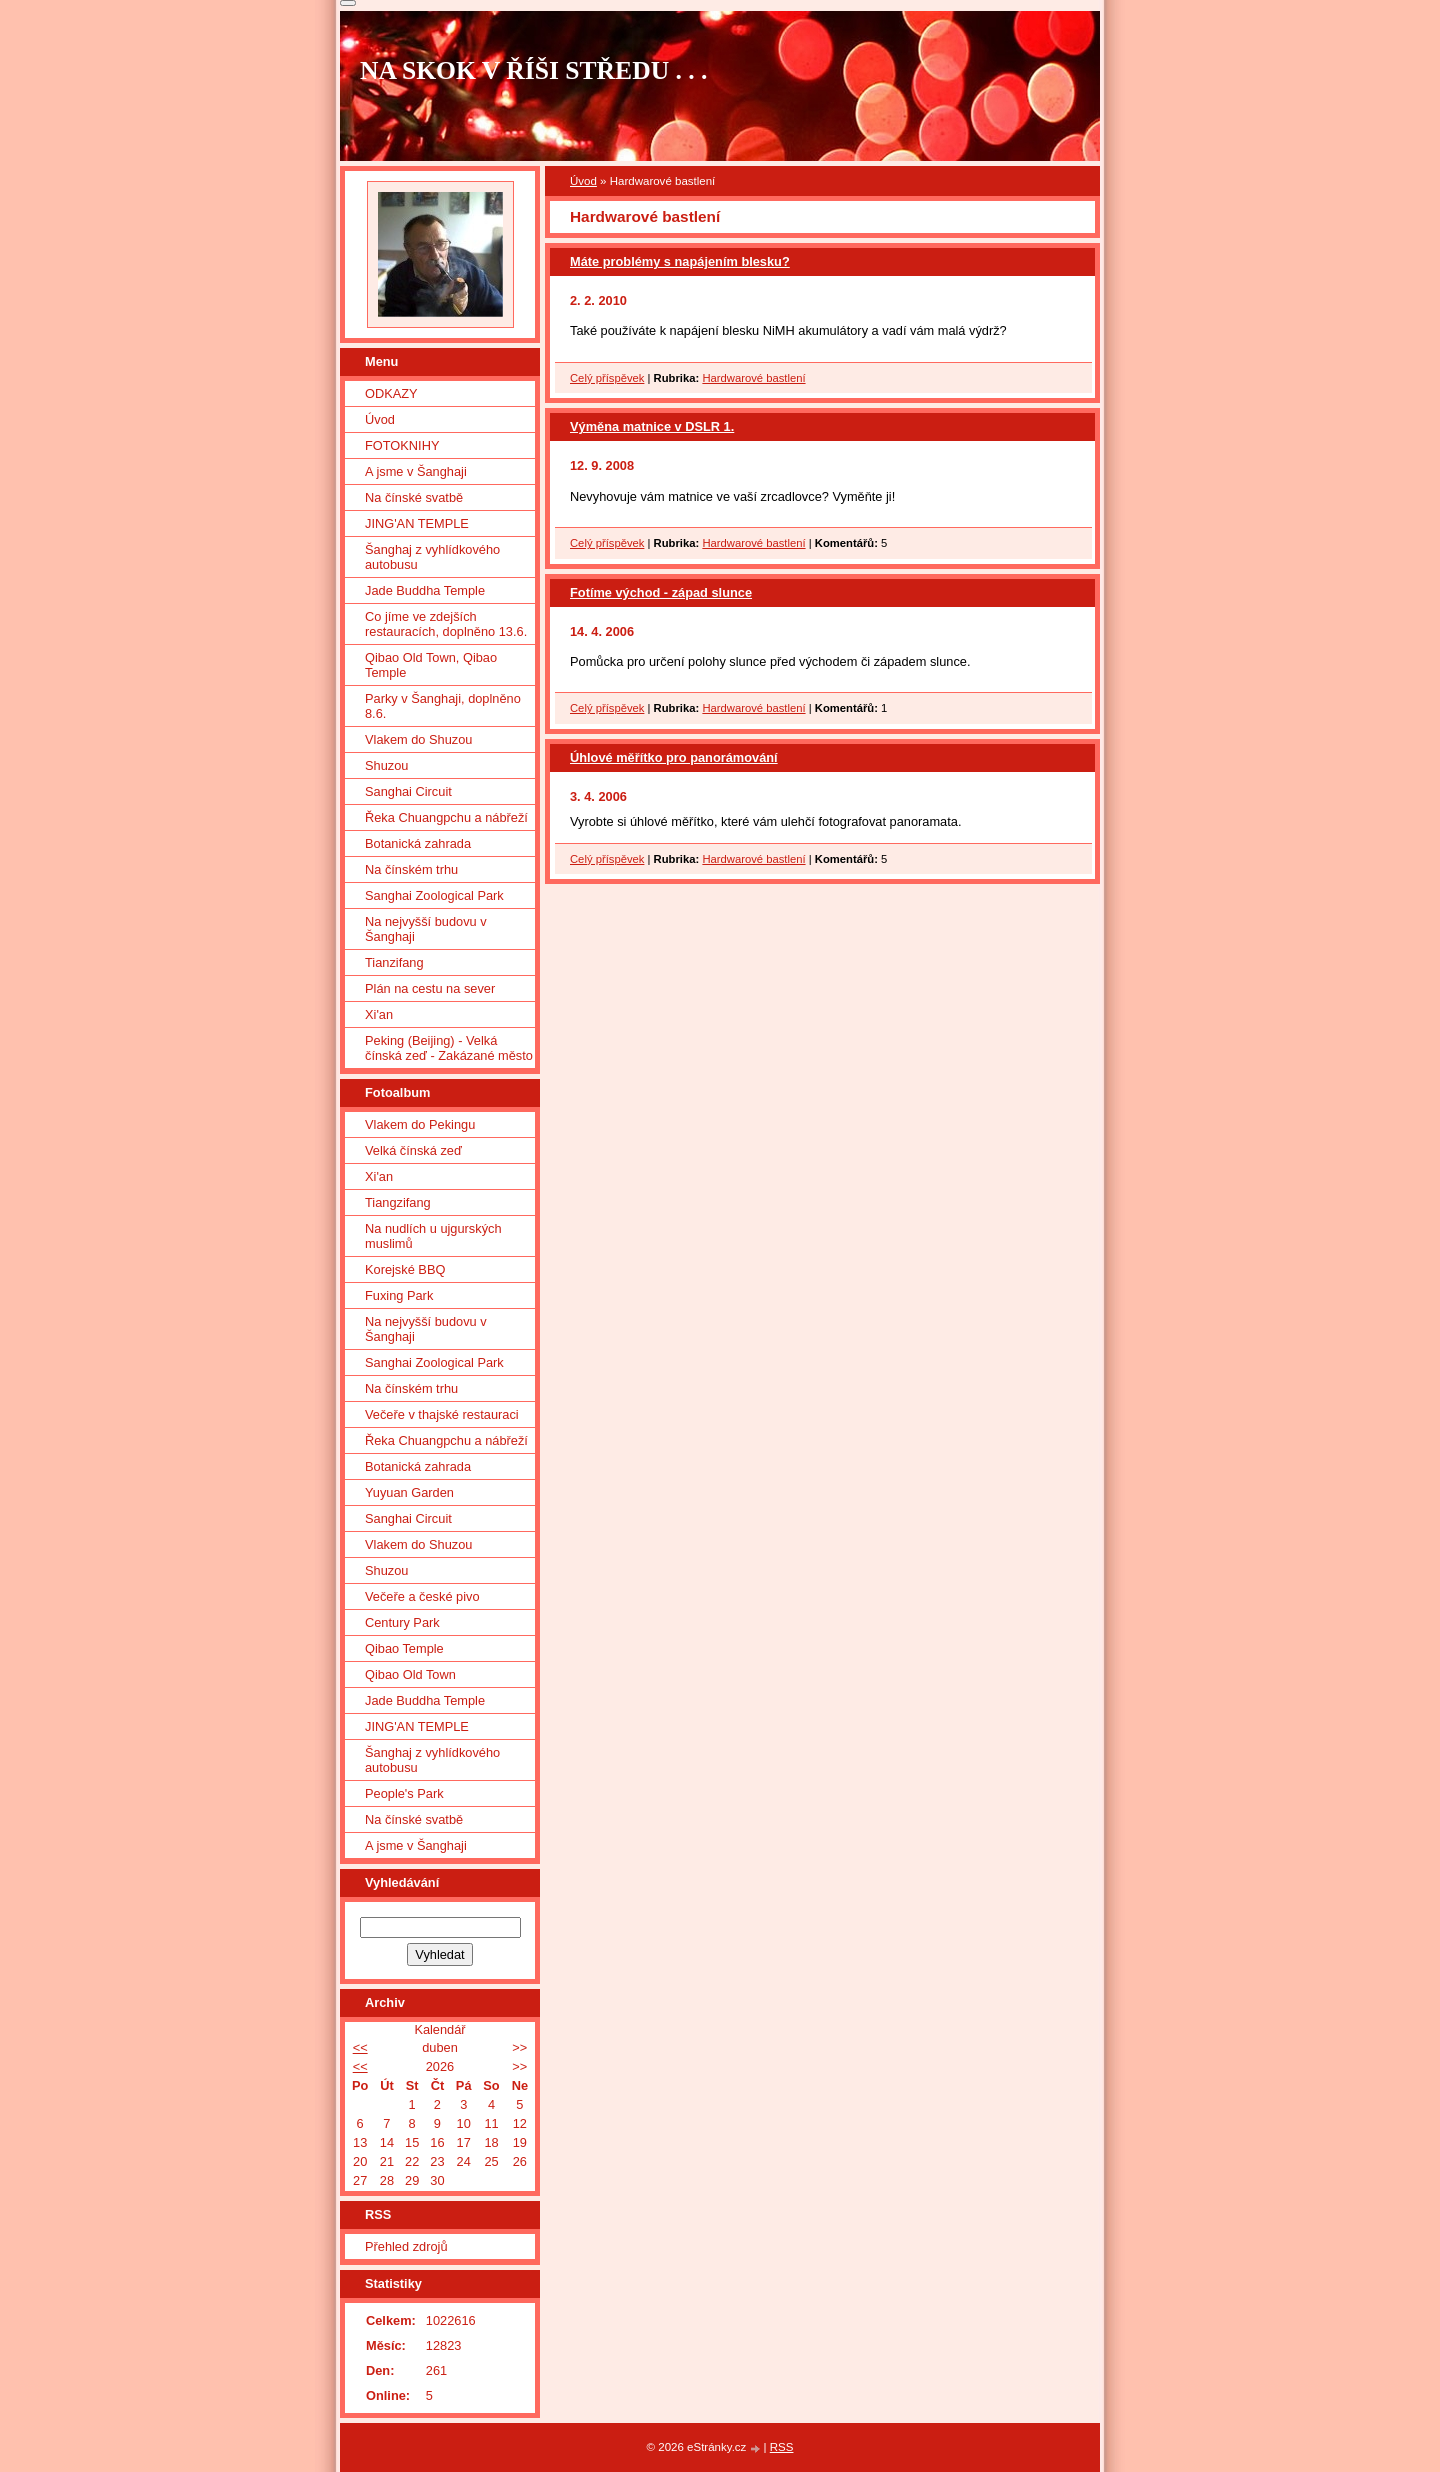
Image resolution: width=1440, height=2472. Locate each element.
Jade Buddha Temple (425, 590)
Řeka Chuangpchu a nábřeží (446, 817)
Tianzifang (394, 962)
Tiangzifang (398, 1202)
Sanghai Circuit (408, 791)
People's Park (404, 1793)
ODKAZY (391, 393)
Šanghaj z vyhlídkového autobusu (432, 557)
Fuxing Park (399, 1295)
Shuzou (386, 765)
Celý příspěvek (607, 378)
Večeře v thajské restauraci (442, 1414)
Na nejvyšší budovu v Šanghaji (426, 929)
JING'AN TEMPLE (417, 523)
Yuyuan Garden (409, 1492)
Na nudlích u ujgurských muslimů (433, 1236)
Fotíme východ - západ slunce (661, 592)
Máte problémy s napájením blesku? (680, 261)
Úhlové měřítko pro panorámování (674, 757)
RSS (782, 2447)
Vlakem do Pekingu (420, 1124)
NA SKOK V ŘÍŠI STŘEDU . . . (534, 70)
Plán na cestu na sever (430, 988)
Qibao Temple (404, 1648)
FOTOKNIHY (402, 445)
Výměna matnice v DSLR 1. (652, 426)
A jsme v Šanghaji (416, 471)
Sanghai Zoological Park (434, 895)
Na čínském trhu (411, 869)
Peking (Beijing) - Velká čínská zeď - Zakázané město (449, 1048)
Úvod (583, 181)
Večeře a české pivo (422, 1596)
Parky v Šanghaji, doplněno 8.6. (443, 706)
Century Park (402, 1622)
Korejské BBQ (405, 1269)
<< (360, 2047)
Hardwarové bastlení (753, 378)
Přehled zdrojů (406, 2246)
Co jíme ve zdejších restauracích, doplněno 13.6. (446, 624)
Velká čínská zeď (413, 1150)
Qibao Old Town (410, 1674)
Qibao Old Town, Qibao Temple (431, 665)
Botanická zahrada (418, 843)
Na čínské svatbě (414, 497)
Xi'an (379, 1014)
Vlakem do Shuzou (418, 739)
